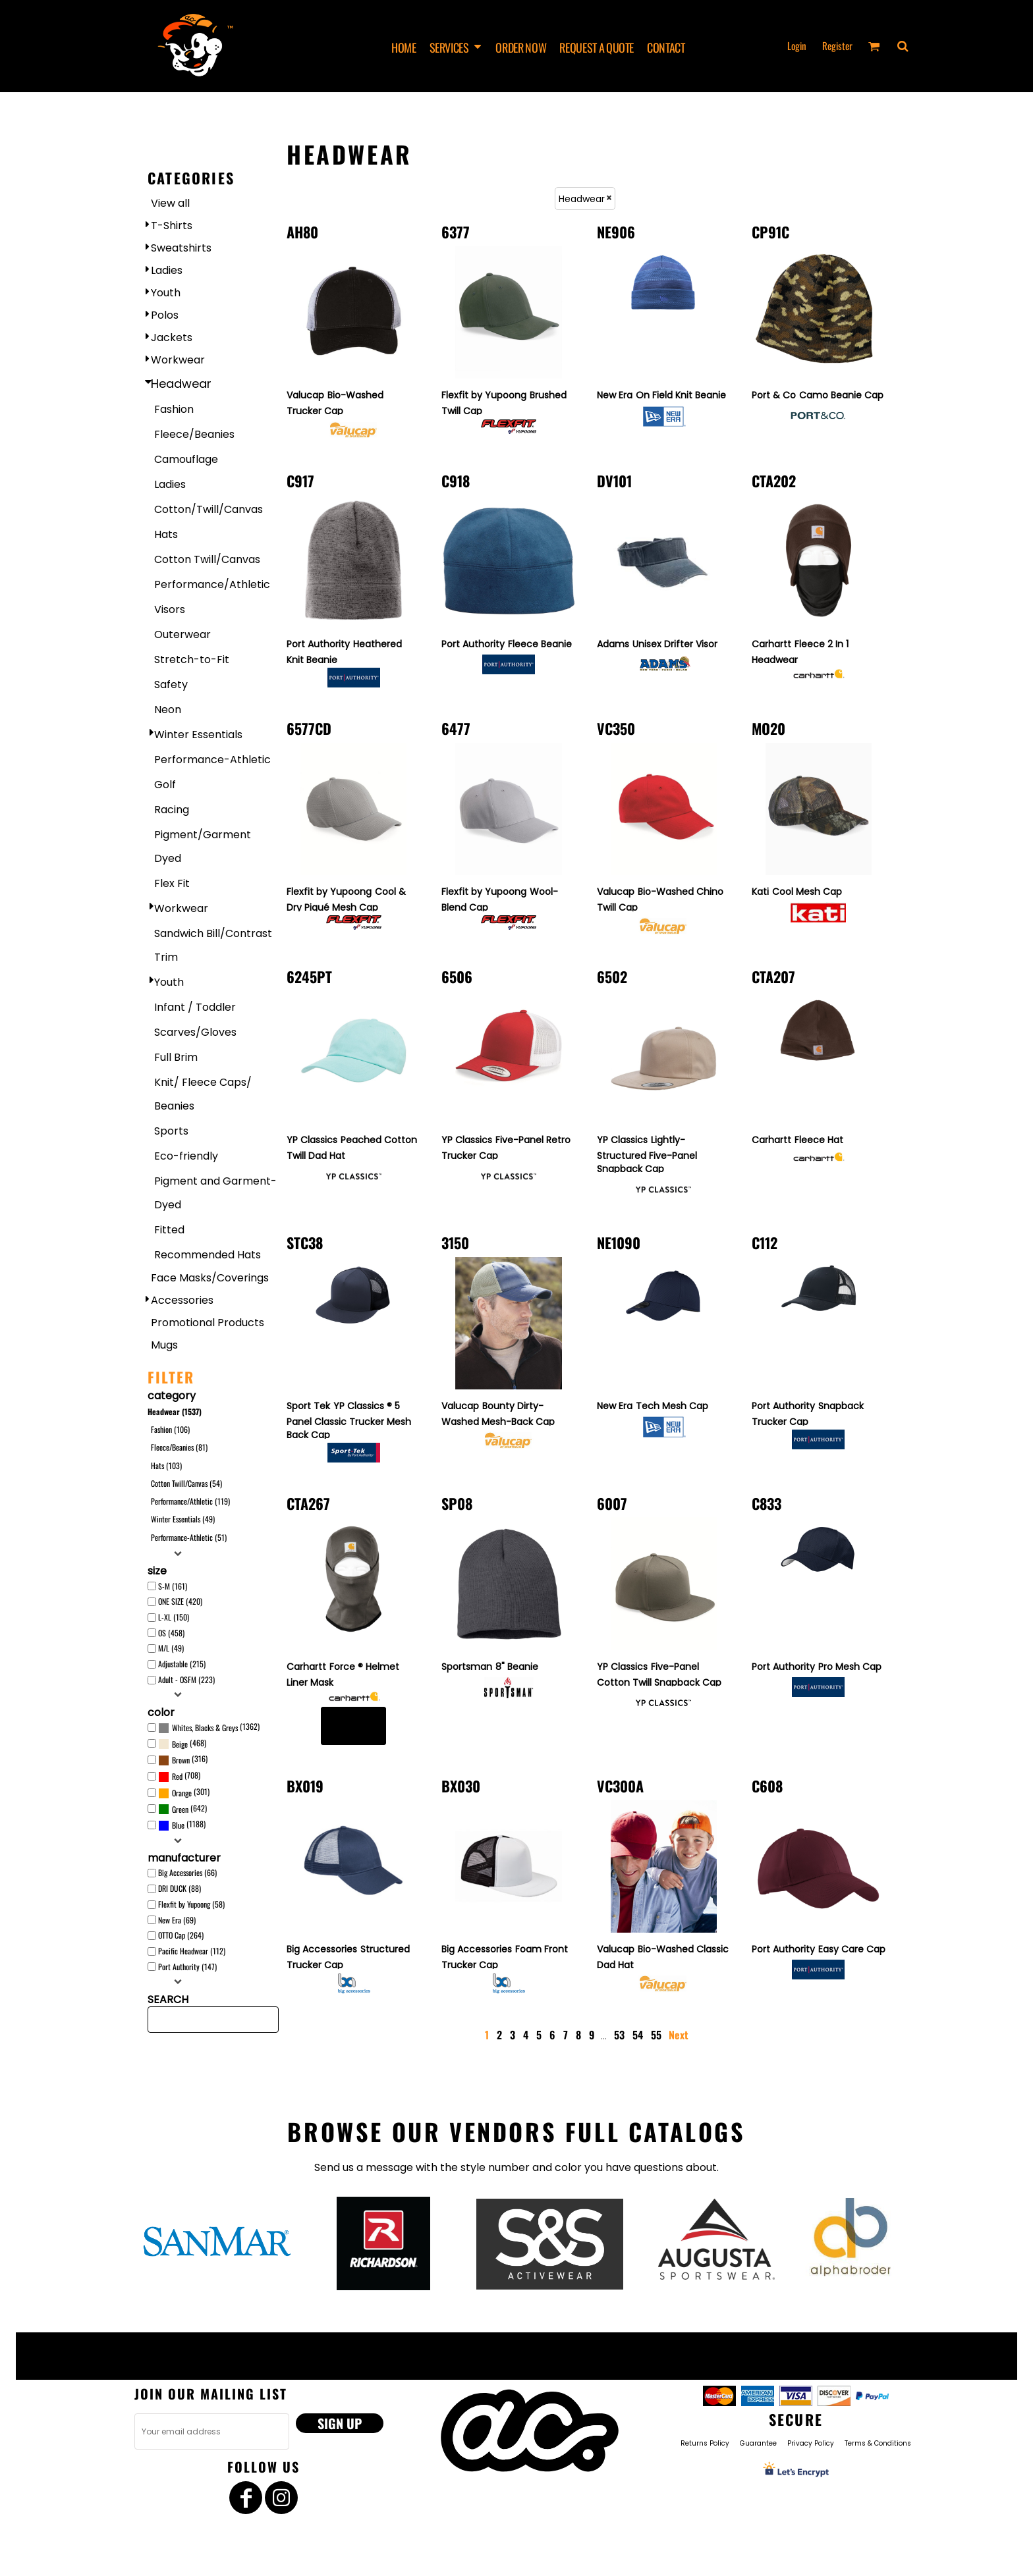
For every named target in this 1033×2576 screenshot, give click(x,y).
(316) (183, 1760)
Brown (181, 1759)
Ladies (166, 270)
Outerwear (182, 634)
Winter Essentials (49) (183, 1518)
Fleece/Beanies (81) (179, 1447)
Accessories (182, 1300)
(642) (182, 1809)
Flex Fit (172, 883)
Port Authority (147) (187, 1966)
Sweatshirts (181, 247)
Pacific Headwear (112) (191, 1950)
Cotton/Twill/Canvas (208, 509)
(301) (183, 1793)
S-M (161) (172, 1586)
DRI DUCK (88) (179, 1888)
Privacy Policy (810, 2443)
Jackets (171, 337)
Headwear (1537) (175, 1411)
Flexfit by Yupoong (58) (191, 1904)
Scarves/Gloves (195, 1032)
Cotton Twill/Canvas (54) (186, 1483)
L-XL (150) (173, 1617)
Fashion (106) (170, 1429)
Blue (178, 1825)
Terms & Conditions (878, 2443)
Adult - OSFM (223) (186, 1679)
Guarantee (758, 2443)
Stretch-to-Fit (191, 659)
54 (637, 2035)
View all (170, 203)
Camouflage (186, 459)
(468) (182, 1744)
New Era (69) (177, 1919)
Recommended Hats (207, 1254)
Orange (182, 1792)
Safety (171, 684)
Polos (165, 315)
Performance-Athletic (212, 759)
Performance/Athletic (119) (190, 1501)
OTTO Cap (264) (181, 1935)
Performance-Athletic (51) (189, 1537)
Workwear (178, 359)
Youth (166, 292)
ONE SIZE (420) (180, 1601)
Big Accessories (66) (187, 1872)
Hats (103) (166, 1465)
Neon (167, 709)
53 (619, 2035)
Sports (171, 1131)
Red (177, 1776)
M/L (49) (171, 1647)
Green (180, 1809)
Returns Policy (705, 2443)
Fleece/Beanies (194, 434)
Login (796, 45)
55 (656, 2035)
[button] (902, 46)
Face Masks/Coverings (210, 1277)
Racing (171, 809)
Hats (166, 534)
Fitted (169, 1229)
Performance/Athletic (212, 584)
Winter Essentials (198, 734)
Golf (165, 784)
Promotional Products (207, 1322)
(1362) (209, 1728)
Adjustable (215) (182, 1663)
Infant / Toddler (195, 1007)
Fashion (174, 409)
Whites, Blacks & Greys (205, 1727)
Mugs (164, 1345)
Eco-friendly (186, 1156)
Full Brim (176, 1057)
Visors (169, 609)
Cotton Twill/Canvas (207, 559)
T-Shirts (171, 225)
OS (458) (171, 1632)
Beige (180, 1744)
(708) (179, 1776)
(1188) (182, 1825)
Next (678, 2035)
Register (837, 45)
